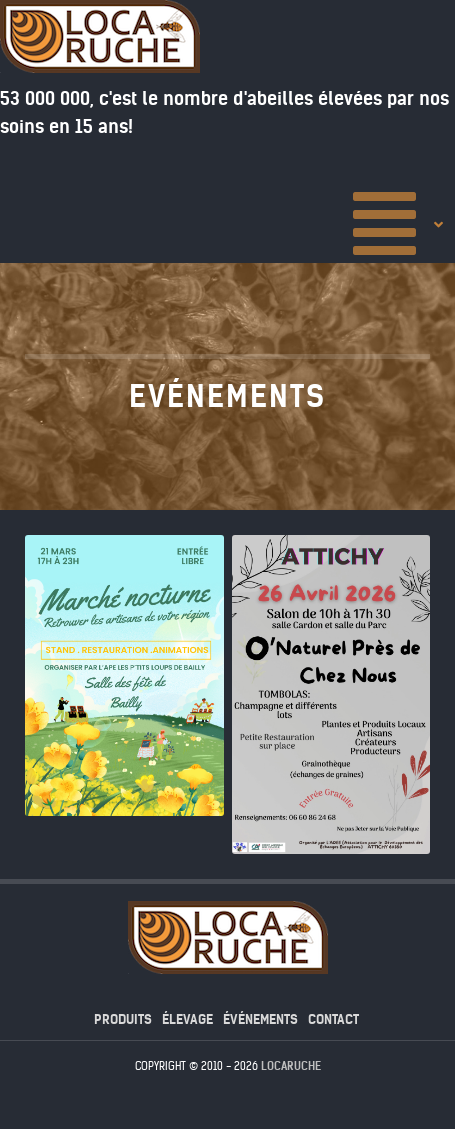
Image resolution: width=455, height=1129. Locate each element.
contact (333, 1019)
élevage (187, 1019)
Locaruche (291, 1066)
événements (260, 1019)
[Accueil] (400, 223)
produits (123, 1019)
